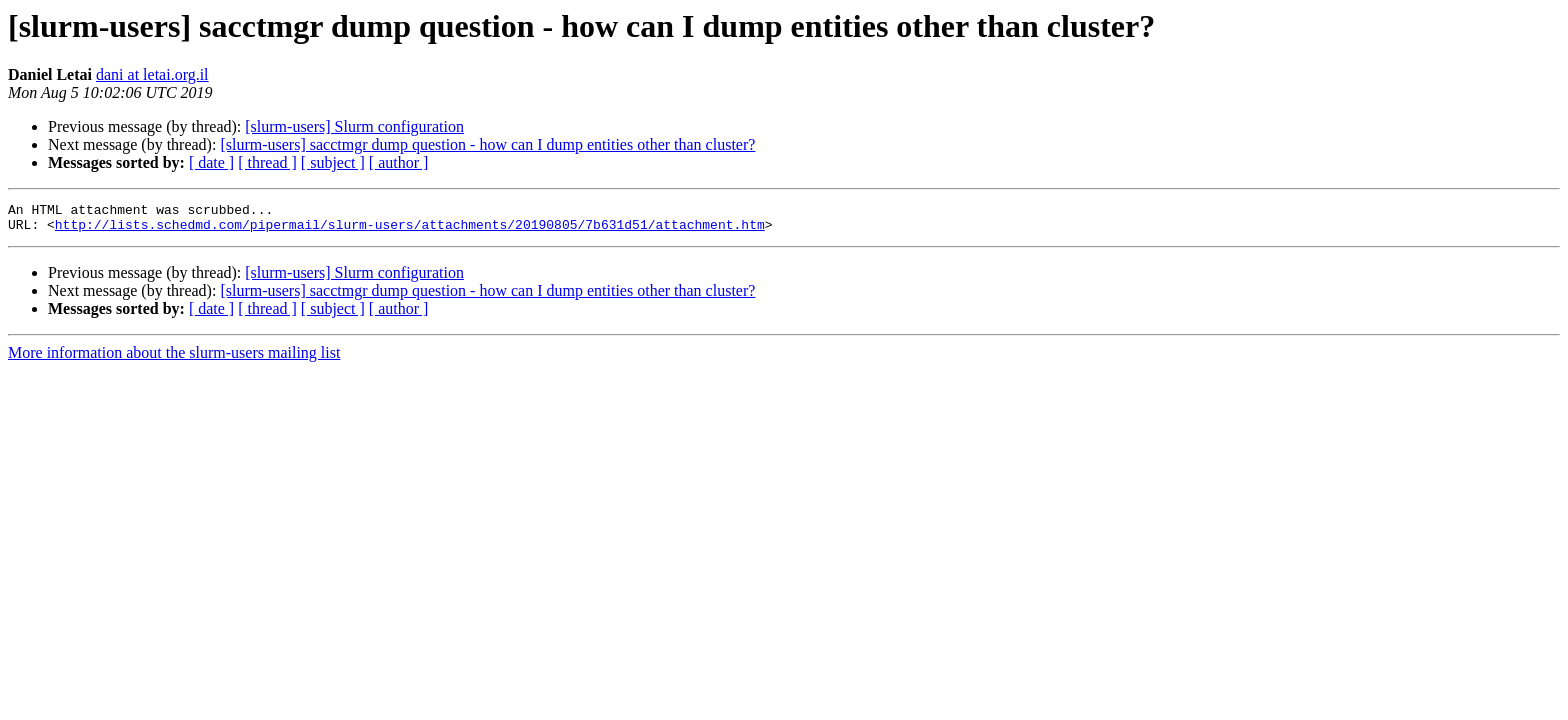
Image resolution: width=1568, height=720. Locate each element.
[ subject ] (333, 162)
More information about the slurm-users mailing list (174, 358)
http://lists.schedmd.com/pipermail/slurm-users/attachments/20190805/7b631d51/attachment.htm (410, 230)
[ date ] (211, 162)
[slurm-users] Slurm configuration (354, 126)
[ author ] (399, 162)
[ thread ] (267, 162)
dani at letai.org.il (152, 74)
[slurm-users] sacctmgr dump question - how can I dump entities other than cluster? (487, 144)
